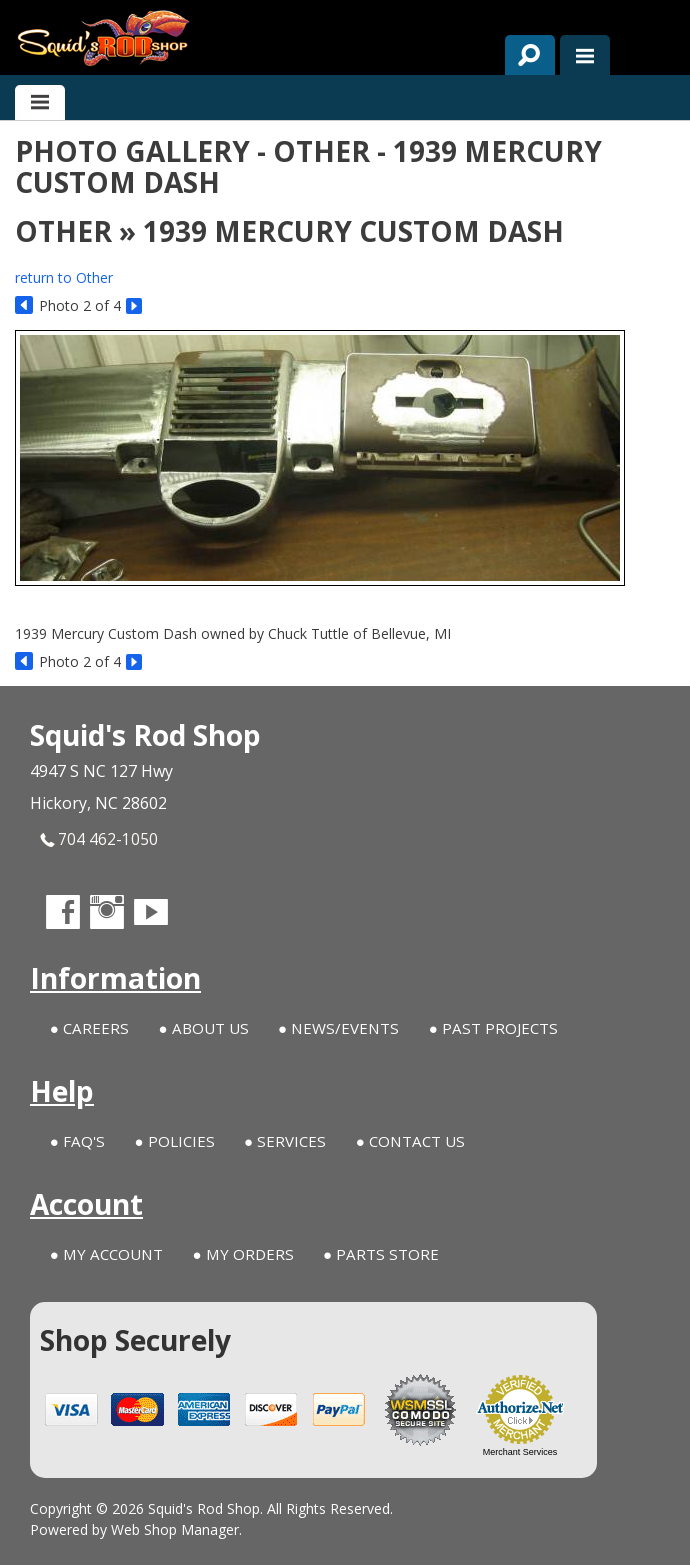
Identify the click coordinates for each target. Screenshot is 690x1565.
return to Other (64, 277)
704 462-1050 (99, 839)
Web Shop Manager (175, 1529)
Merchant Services (520, 1452)
